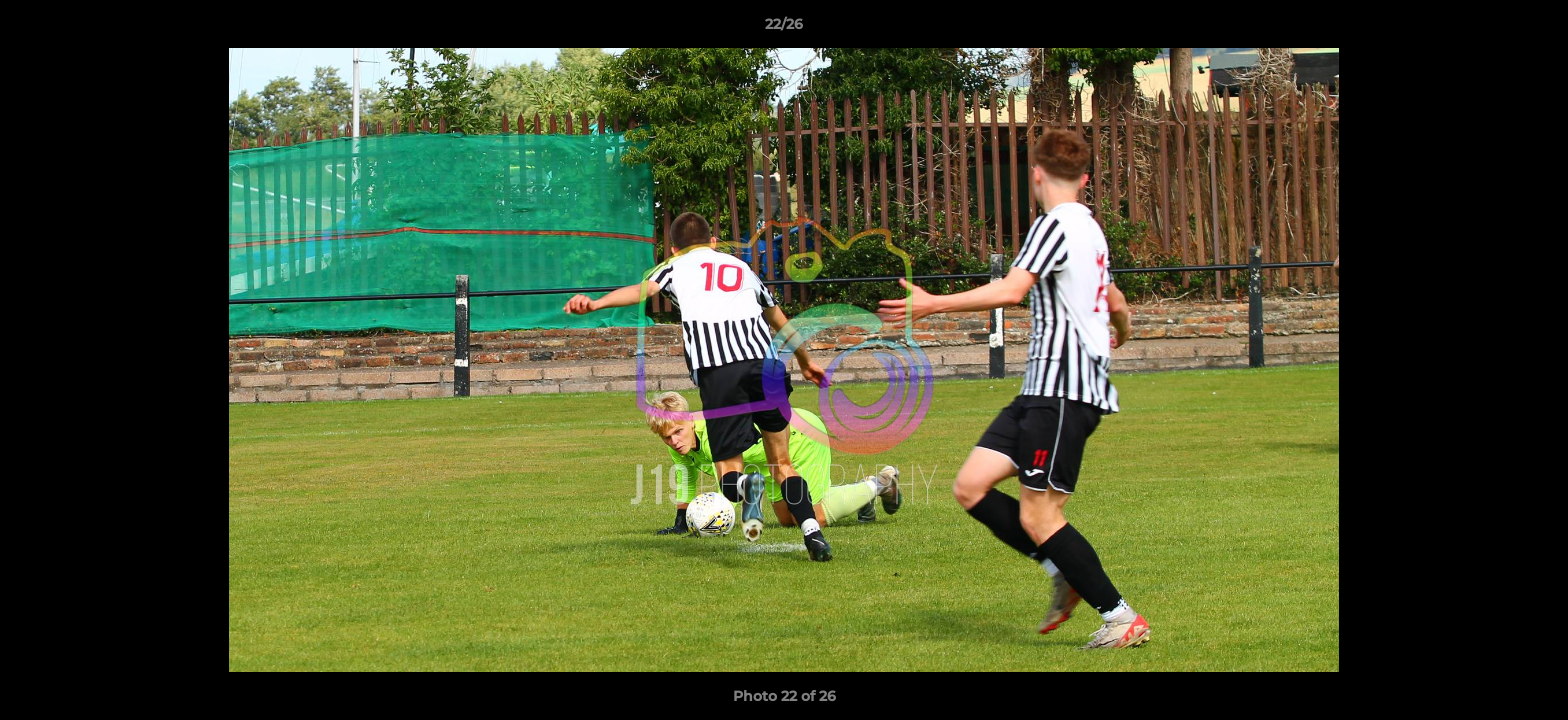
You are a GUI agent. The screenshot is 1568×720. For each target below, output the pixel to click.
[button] (1532, 29)
